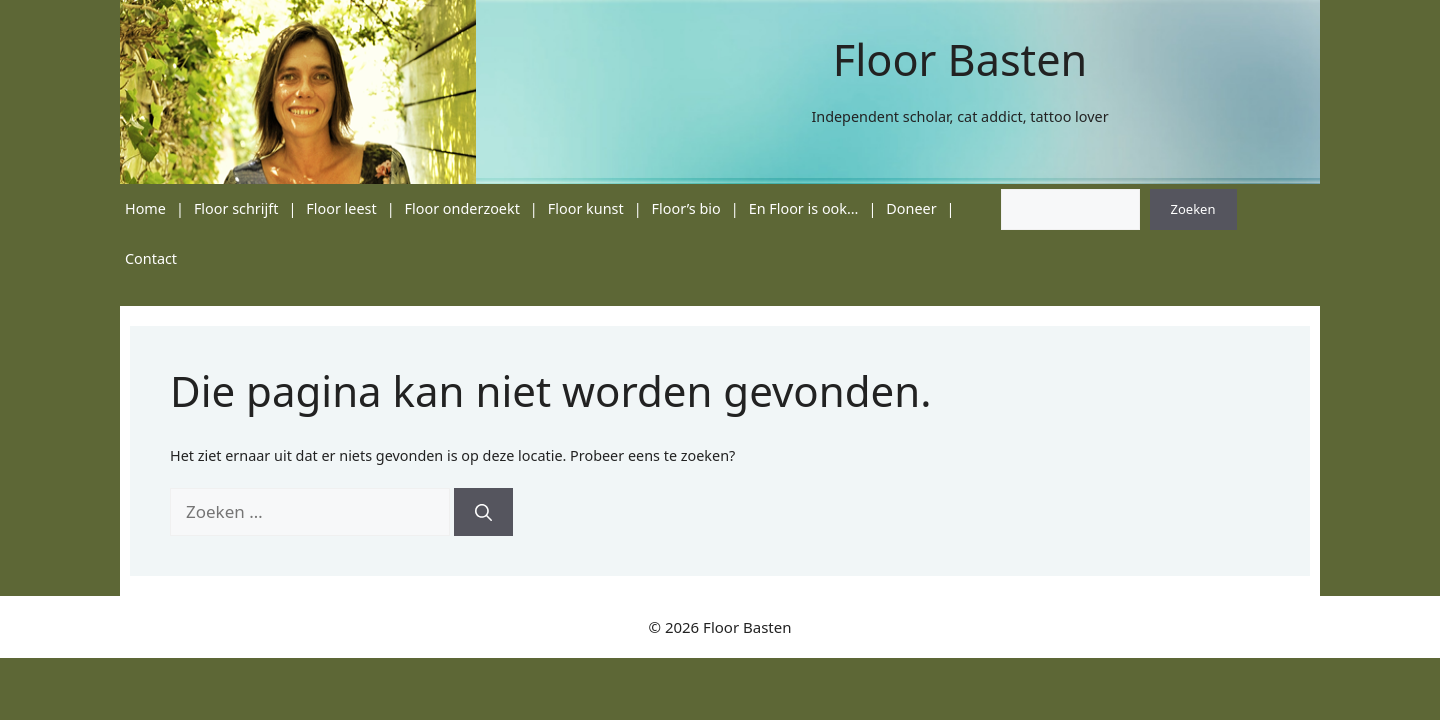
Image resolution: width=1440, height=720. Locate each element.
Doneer (911, 208)
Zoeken (1193, 209)
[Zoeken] (483, 512)
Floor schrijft (236, 208)
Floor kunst (586, 208)
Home (145, 208)
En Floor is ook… (804, 208)
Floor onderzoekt (462, 208)
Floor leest (341, 208)
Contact (151, 258)
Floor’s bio (686, 208)
